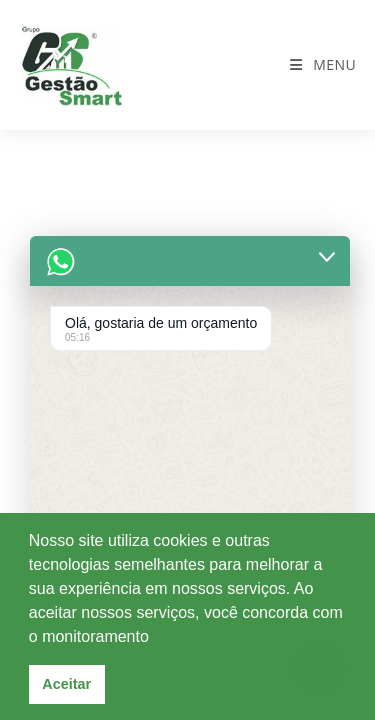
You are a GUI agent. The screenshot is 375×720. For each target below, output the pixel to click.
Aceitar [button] (66, 684)
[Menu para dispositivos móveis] (323, 64)
